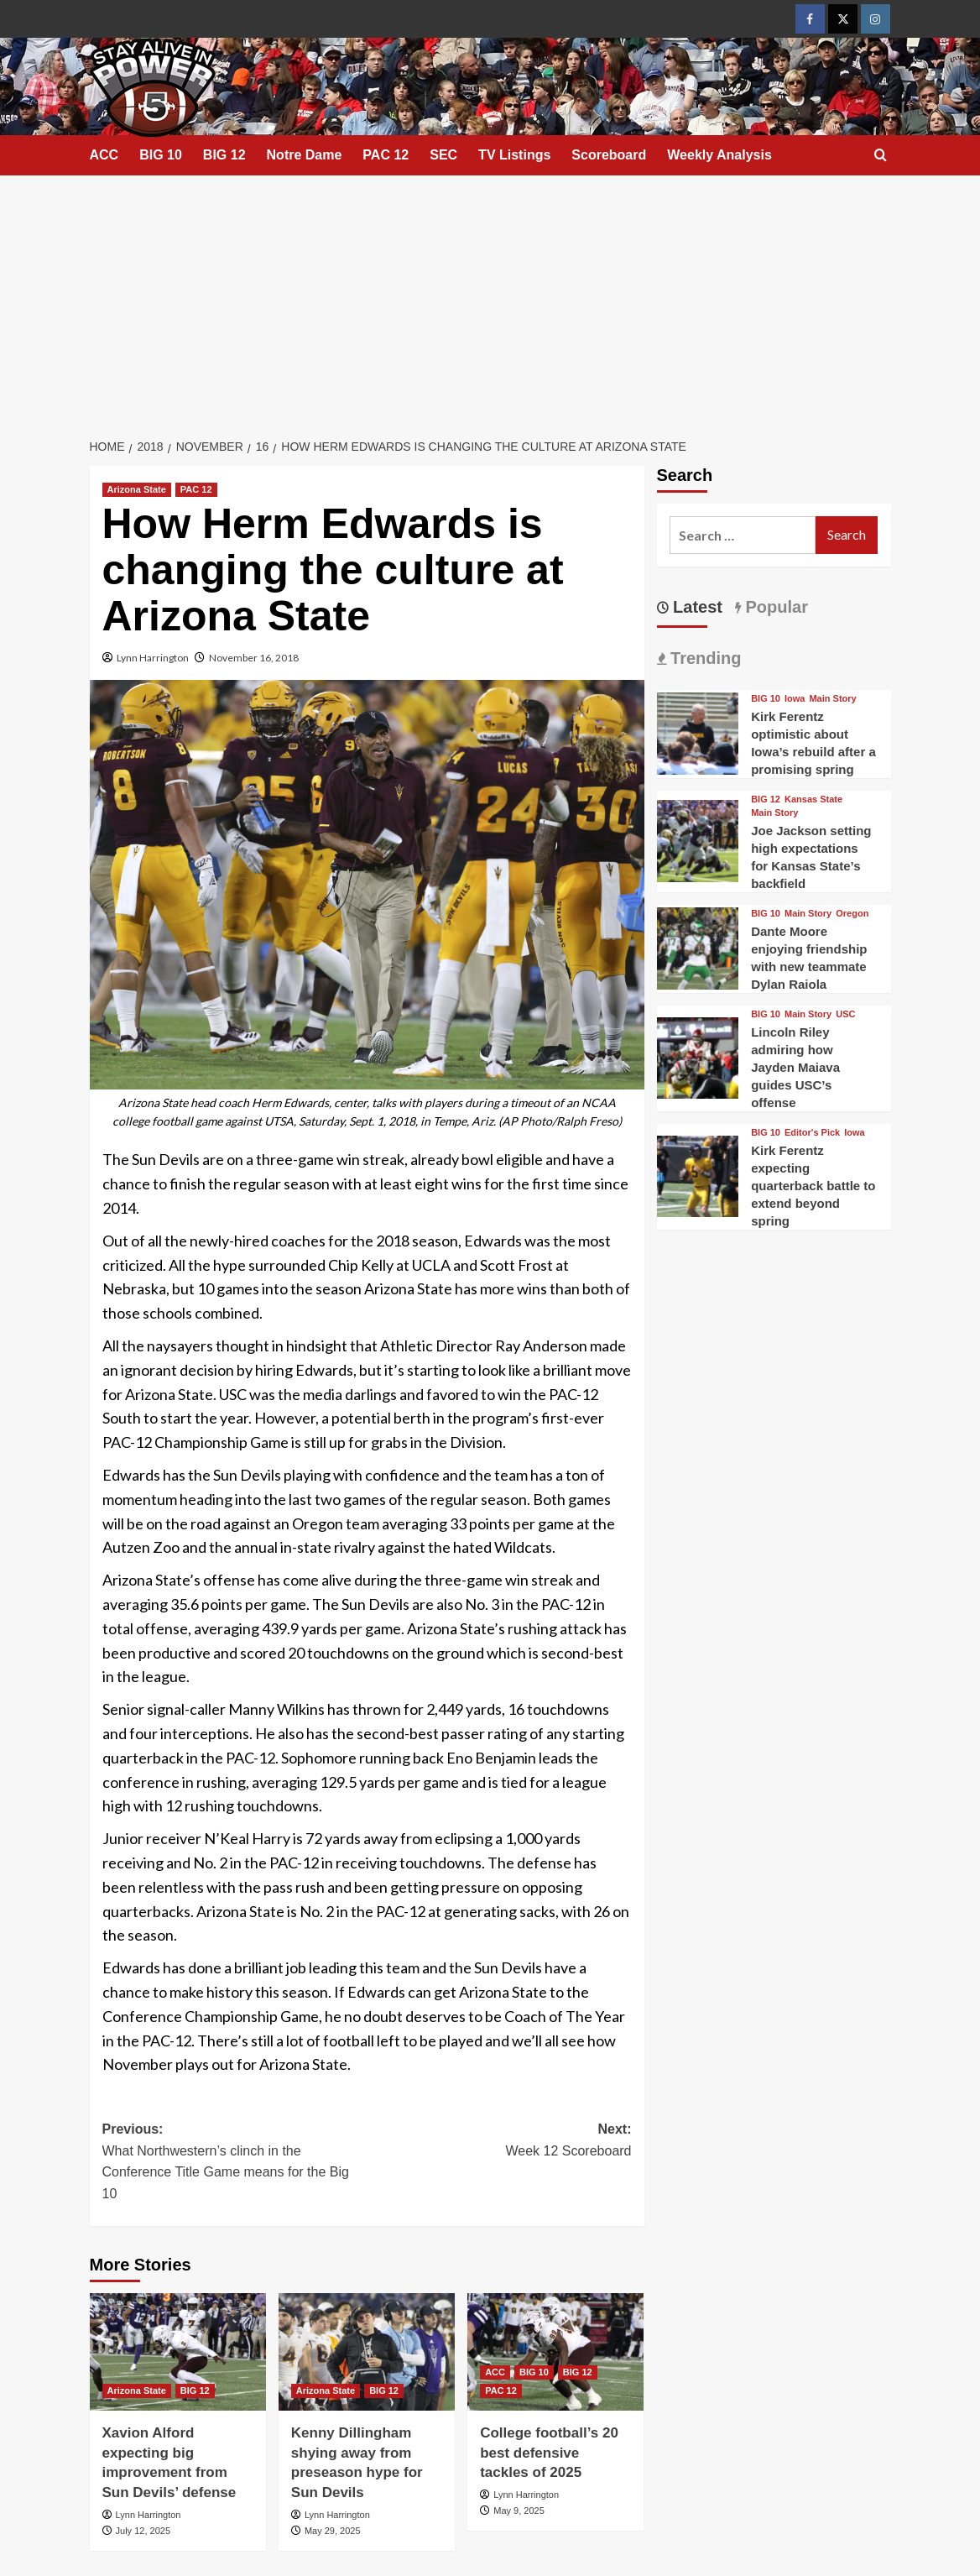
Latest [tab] (695, 607)
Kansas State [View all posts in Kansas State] (813, 799)
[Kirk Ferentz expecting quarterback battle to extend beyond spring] (698, 1175)
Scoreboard (608, 155)
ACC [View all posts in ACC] (495, 2372)
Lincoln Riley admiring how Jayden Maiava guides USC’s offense (795, 1067)
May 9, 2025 (519, 2510)
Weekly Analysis (719, 155)
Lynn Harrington (153, 657)
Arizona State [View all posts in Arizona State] (136, 489)
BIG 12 (224, 155)
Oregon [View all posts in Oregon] (852, 913)
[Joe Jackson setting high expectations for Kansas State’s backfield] (698, 839)
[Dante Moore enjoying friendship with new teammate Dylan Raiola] (698, 946)
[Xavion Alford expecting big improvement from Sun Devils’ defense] (178, 2352)
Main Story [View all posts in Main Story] (832, 698)
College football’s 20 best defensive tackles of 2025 (549, 2453)
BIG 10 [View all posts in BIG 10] (534, 2372)
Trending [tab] (704, 658)
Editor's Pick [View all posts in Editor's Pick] (812, 1132)
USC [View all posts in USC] (845, 1014)
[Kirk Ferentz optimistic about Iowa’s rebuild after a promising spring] (698, 731)
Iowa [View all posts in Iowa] (795, 698)
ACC (104, 155)
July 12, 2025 (143, 2531)
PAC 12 (385, 155)
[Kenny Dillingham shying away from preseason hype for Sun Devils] (367, 2352)
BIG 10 (160, 155)
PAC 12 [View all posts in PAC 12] (196, 489)
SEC (443, 155)
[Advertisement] (490, 301)
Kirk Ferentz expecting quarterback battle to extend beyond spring (813, 1185)
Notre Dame (304, 155)
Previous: (235, 2163)
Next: (499, 2141)
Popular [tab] (774, 607)
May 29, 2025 (333, 2531)
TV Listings (514, 155)
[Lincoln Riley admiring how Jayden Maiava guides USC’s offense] (698, 1056)
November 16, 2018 (254, 657)
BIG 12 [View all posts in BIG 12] (195, 2390)
